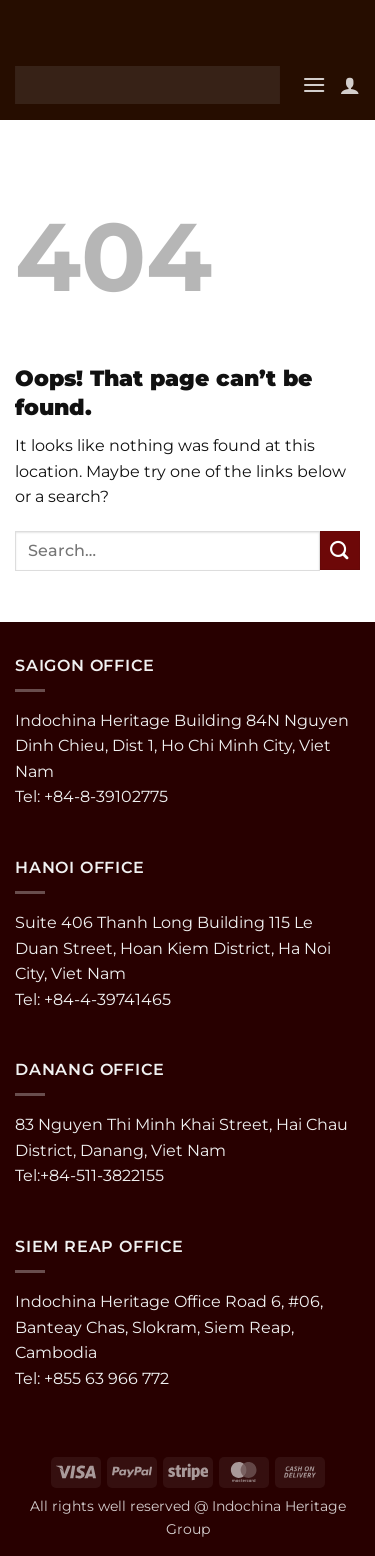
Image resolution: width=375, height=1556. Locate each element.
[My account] (350, 85)
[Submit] (340, 550)
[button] (314, 84)
